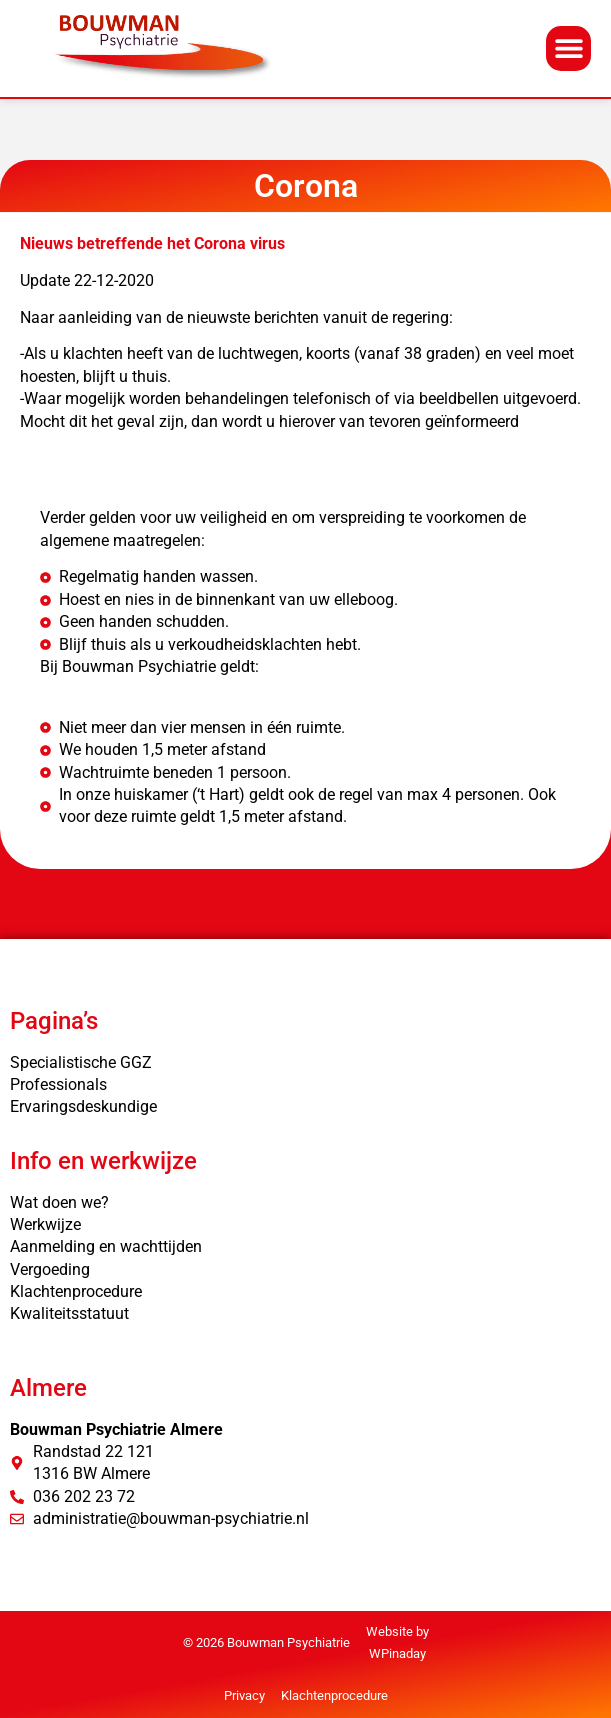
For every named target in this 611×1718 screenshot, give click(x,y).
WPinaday (397, 1653)
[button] (568, 48)
